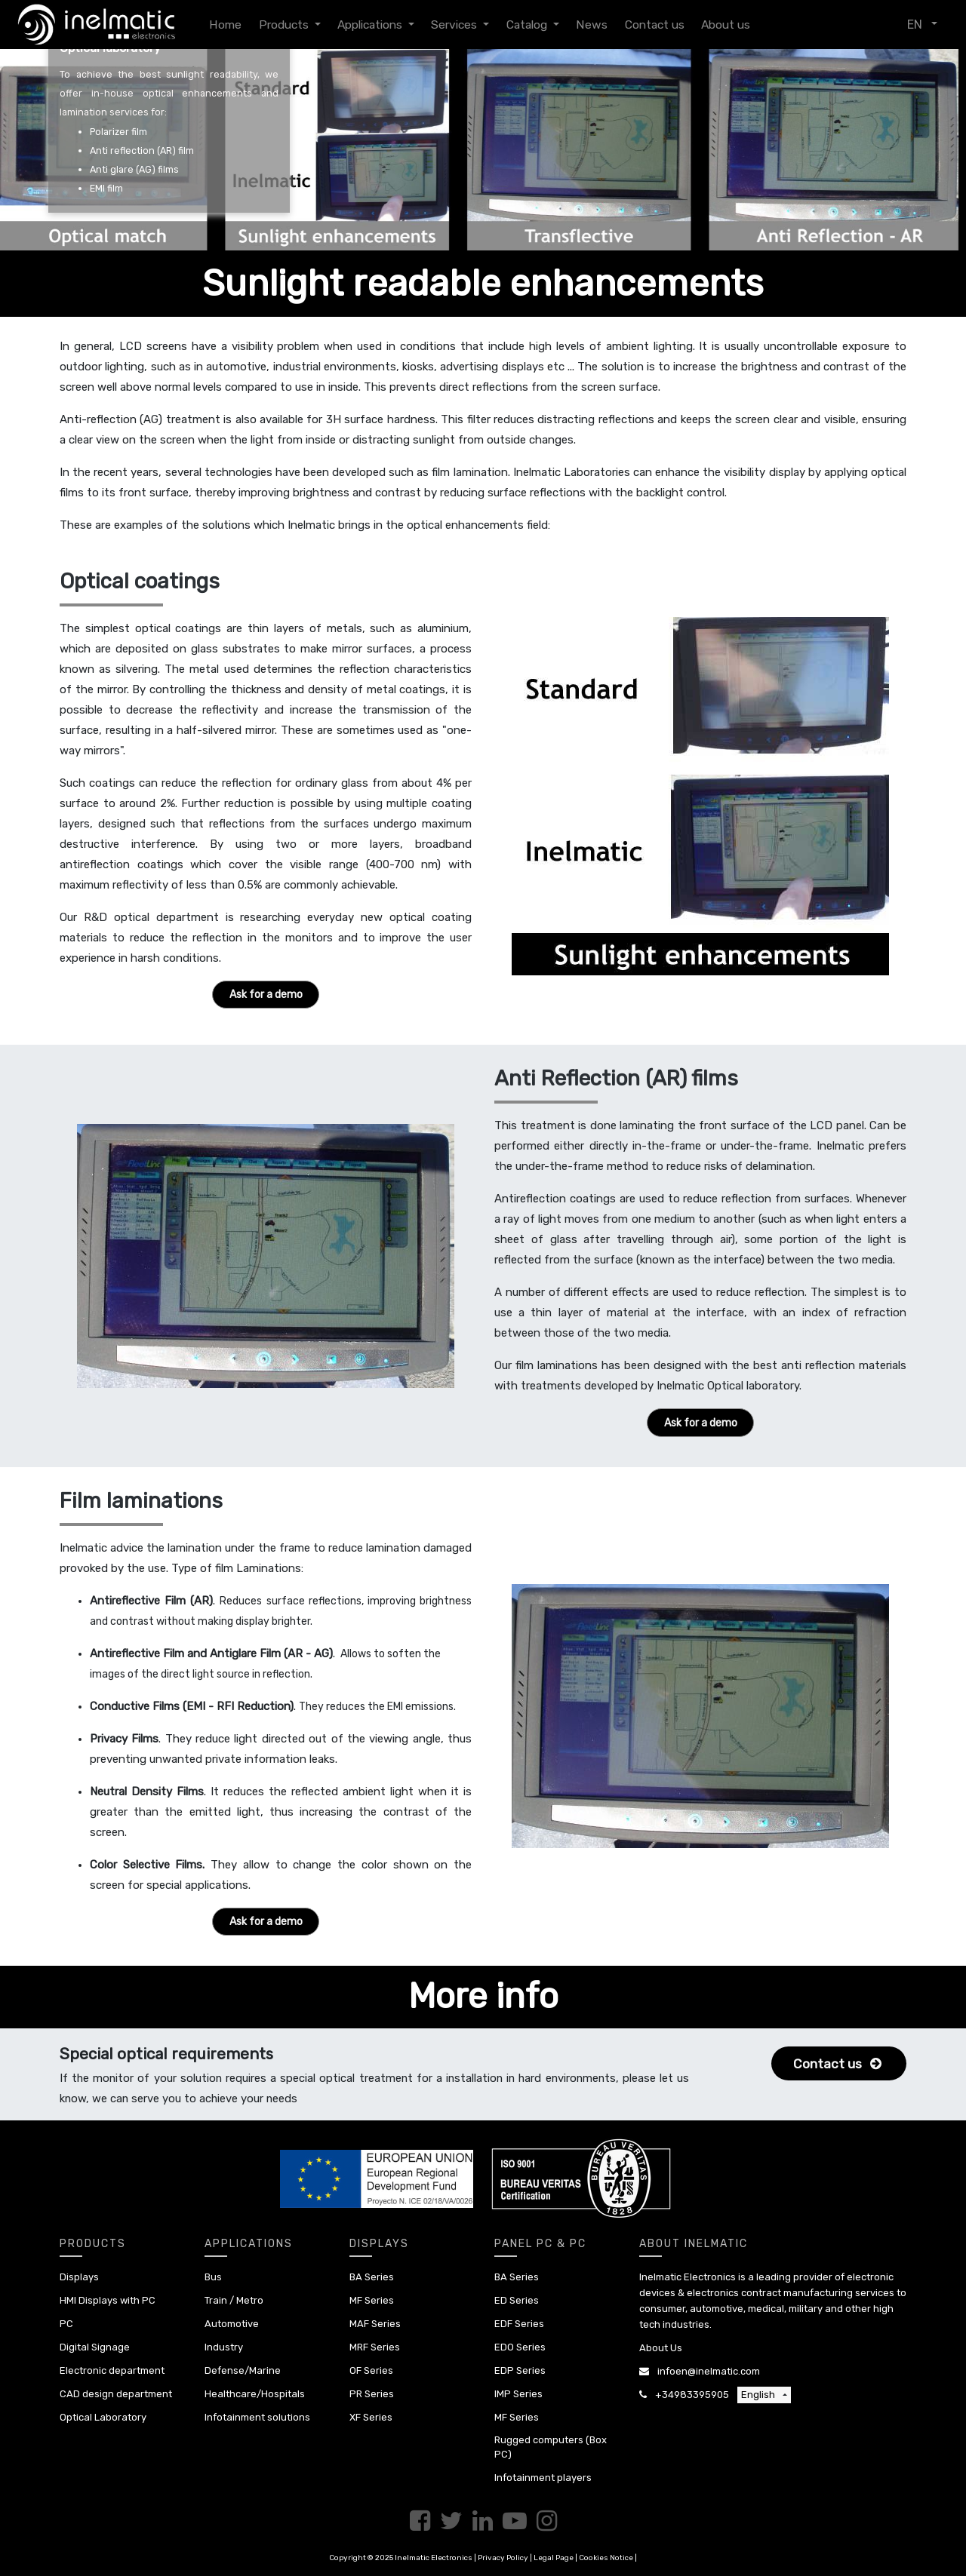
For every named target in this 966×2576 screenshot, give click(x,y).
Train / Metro (234, 2300)
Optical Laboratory (103, 2417)
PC (66, 2323)
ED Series (516, 2300)
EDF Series (519, 2323)
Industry (224, 2347)
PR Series (371, 2393)
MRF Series (374, 2347)
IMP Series (518, 2393)
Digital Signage (95, 2347)
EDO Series (520, 2347)
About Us (660, 2347)
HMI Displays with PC (107, 2300)
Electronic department (112, 2370)
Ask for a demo (266, 994)
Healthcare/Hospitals (255, 2393)
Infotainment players (543, 2477)
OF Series (371, 2370)
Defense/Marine (243, 2370)
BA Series (371, 2277)
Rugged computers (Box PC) (550, 2447)
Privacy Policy (503, 2557)
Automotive (232, 2323)
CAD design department (116, 2393)
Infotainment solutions (257, 2417)
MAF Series (375, 2323)
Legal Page (554, 2557)
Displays (79, 2277)
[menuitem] (225, 24)
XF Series (370, 2417)
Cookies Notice (606, 2557)
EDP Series (520, 2370)
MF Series (371, 2300)
